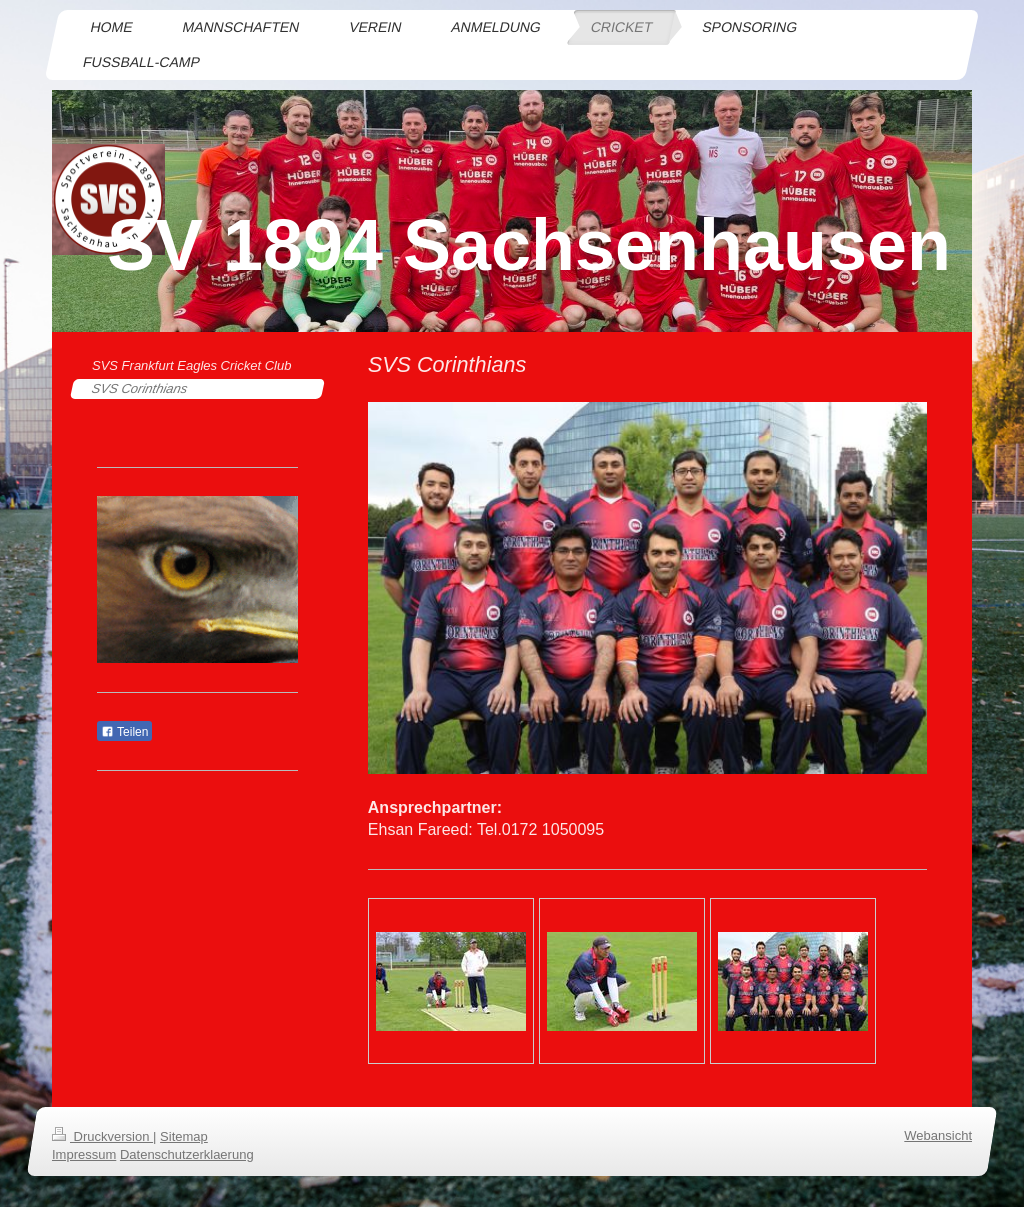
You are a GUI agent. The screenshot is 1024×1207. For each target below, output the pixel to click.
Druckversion (102, 1136)
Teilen (124, 732)
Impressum (84, 1154)
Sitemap (184, 1136)
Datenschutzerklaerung (187, 1154)
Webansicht (938, 1135)
